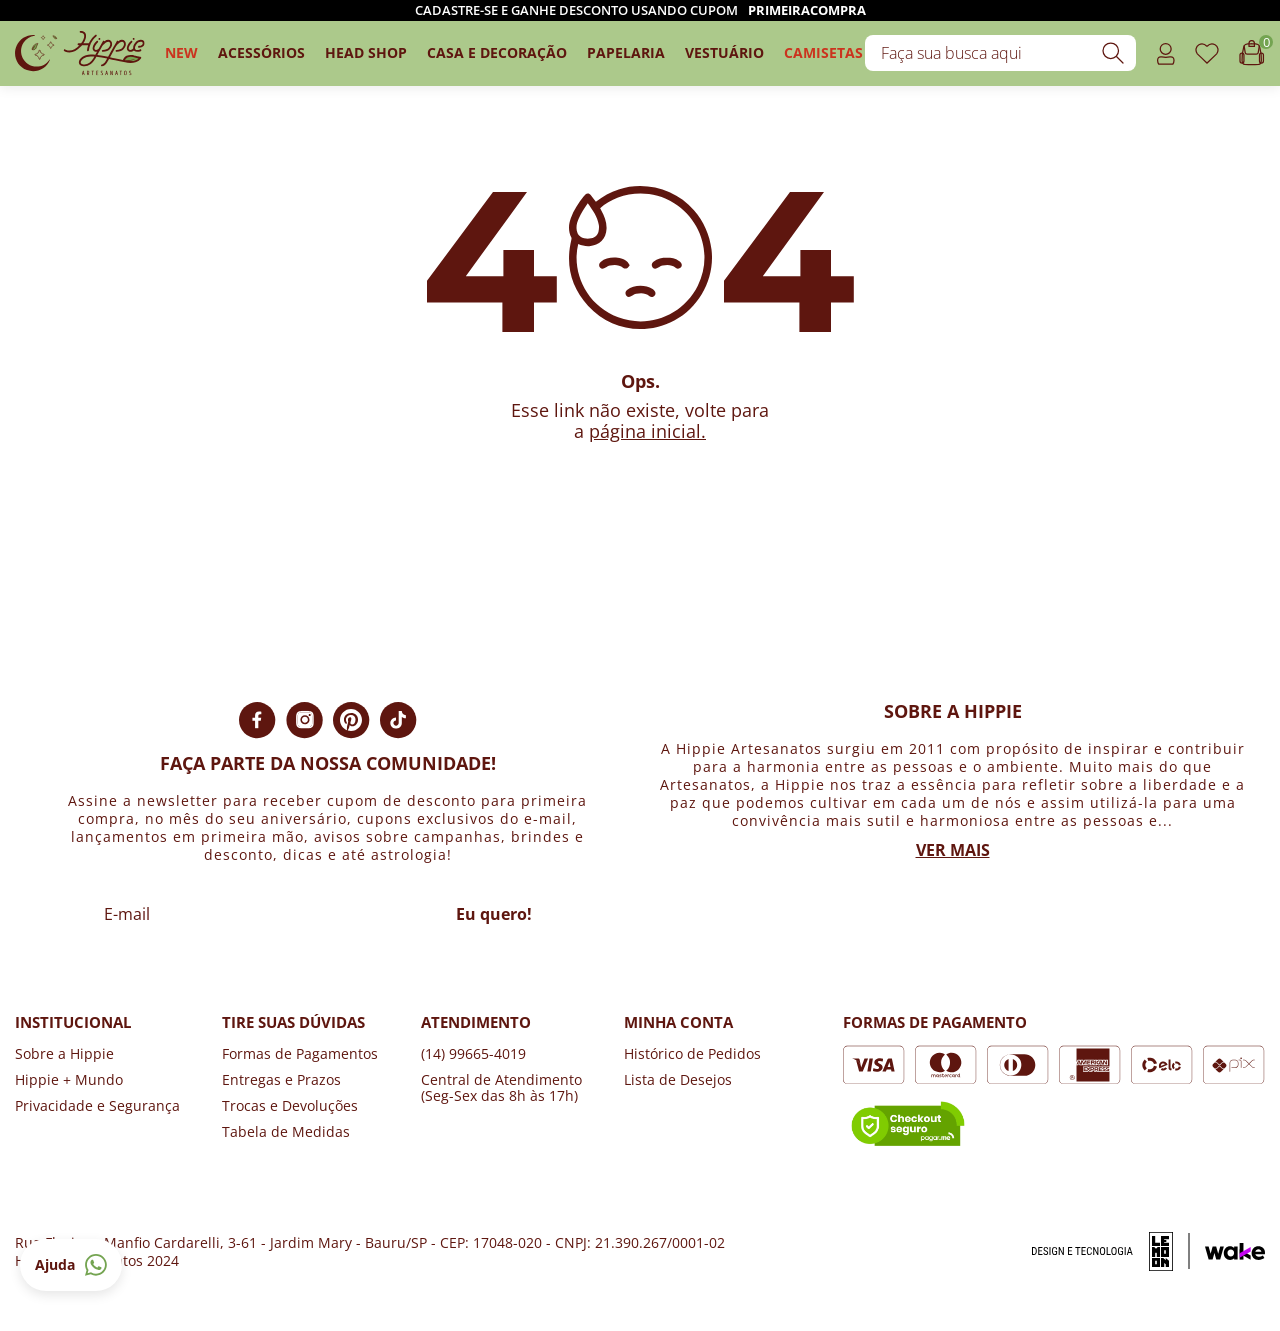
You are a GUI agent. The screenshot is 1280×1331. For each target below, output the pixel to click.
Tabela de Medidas (286, 1131)
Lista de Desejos (678, 1079)
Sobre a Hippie (64, 1053)
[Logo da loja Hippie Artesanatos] (80, 53)
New (181, 52)
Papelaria (626, 52)
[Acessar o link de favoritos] (1207, 53)
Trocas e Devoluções (290, 1105)
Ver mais (953, 850)
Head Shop (366, 52)
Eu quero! (494, 914)
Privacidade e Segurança (97, 1105)
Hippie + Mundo (69, 1079)
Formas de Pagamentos (300, 1053)
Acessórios (261, 52)
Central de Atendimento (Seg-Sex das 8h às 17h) (501, 1087)
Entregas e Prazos (281, 1079)
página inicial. (647, 431)
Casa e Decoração (497, 52)
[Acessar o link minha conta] (1165, 53)
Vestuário (724, 52)
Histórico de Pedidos (692, 1053)
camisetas (823, 52)
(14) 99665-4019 (473, 1053)
